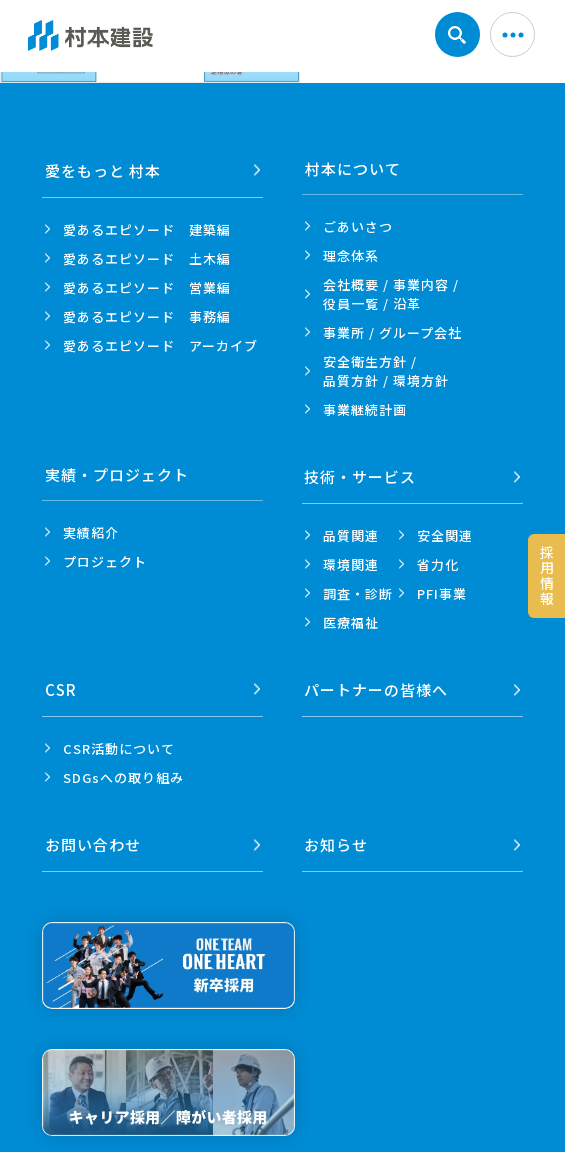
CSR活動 (119, 742)
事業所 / (392, 332)
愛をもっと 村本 (103, 168)
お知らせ (337, 836)
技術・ (361, 474)
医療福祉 (351, 619)
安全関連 (445, 532)
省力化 (438, 561)
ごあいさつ (358, 226)
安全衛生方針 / (386, 371)
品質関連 (351, 532)
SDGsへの (123, 771)
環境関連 (351, 561)
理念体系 (351, 255)
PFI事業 (442, 590)
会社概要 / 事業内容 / (391, 294)
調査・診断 (358, 590)
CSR (61, 684)
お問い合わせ (93, 836)
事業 (365, 409)
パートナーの (377, 684)
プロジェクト (105, 561)
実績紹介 (91, 532)
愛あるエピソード (147, 226)
